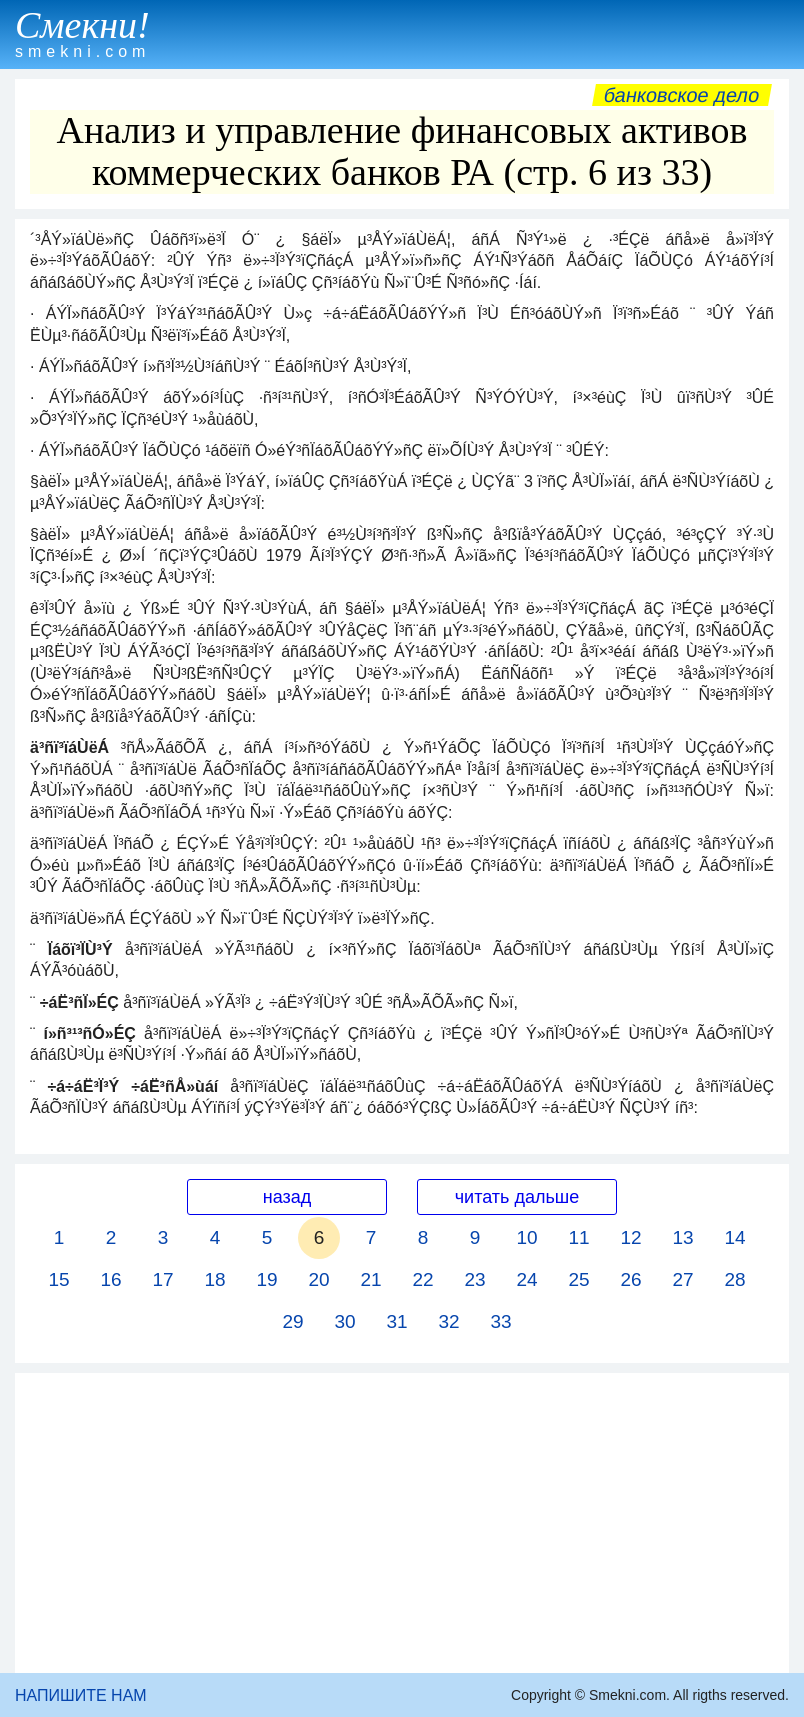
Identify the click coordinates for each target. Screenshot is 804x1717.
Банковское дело (681, 95)
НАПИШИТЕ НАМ (81, 1695)
